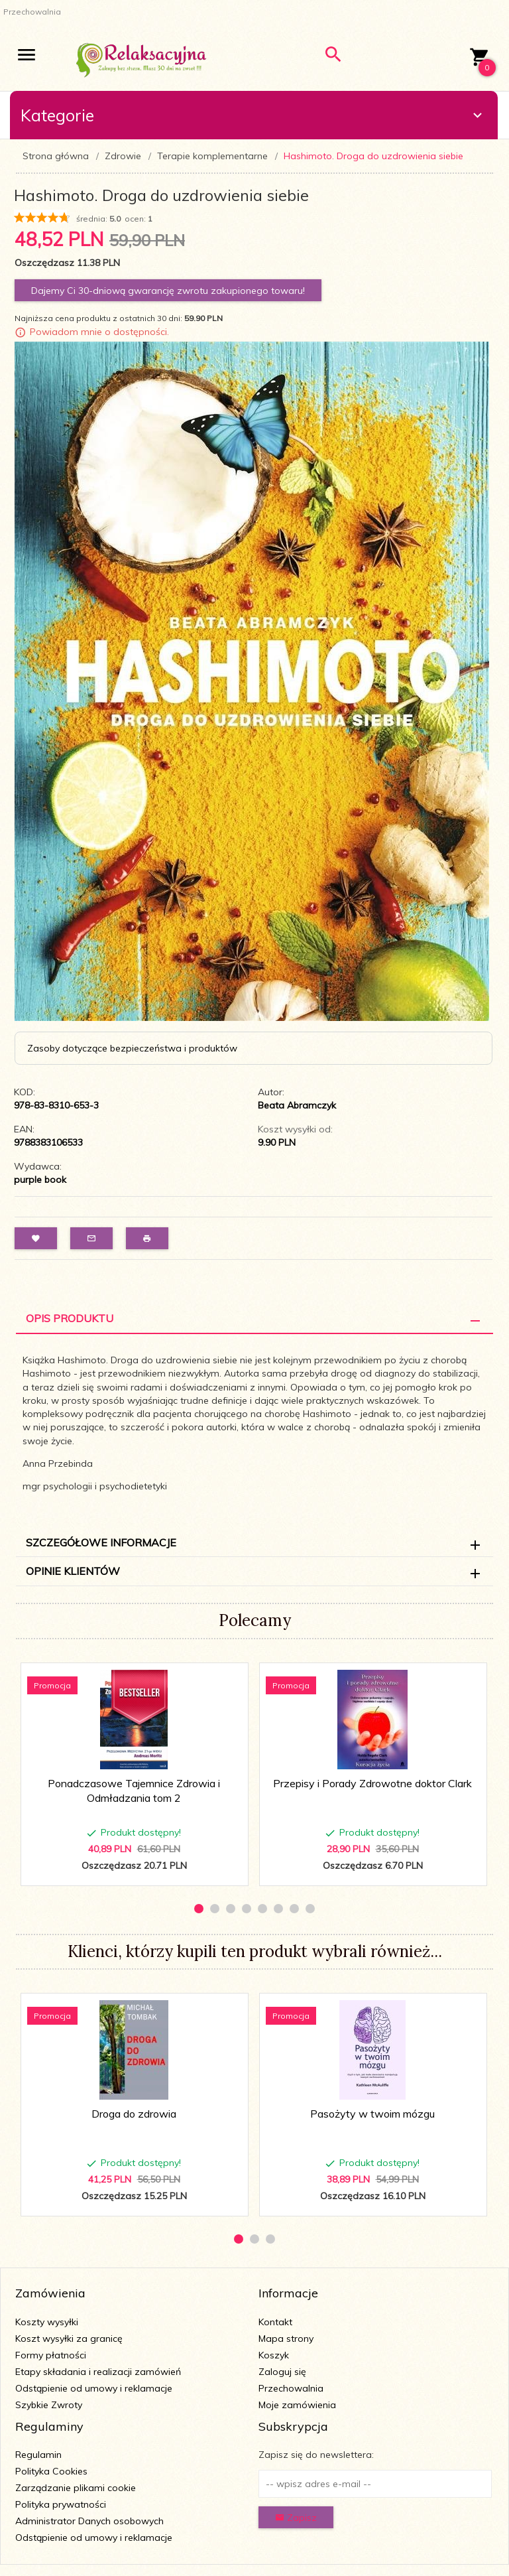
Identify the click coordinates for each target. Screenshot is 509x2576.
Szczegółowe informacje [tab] (101, 1542)
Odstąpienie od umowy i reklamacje (93, 2388)
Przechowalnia (290, 2388)
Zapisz (296, 2518)
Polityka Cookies (51, 2471)
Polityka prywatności (60, 2504)
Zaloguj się (282, 2372)
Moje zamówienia (297, 2405)
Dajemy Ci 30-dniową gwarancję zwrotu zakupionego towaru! (168, 291)
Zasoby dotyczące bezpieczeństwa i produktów (132, 1048)
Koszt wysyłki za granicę (69, 2338)
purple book (40, 1180)
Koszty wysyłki (46, 2322)
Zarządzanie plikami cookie (75, 2488)
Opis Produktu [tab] (69, 1318)
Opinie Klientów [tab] (73, 1571)
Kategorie (253, 115)
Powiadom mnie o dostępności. (99, 332)
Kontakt (275, 2322)
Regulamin (38, 2455)
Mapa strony (285, 2338)
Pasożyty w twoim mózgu (372, 2113)
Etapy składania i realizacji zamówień (98, 2372)
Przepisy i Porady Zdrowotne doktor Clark (372, 1783)
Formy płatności (50, 2355)
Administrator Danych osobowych (89, 2521)
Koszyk (273, 2355)
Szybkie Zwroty (48, 2405)
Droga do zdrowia (133, 2113)
